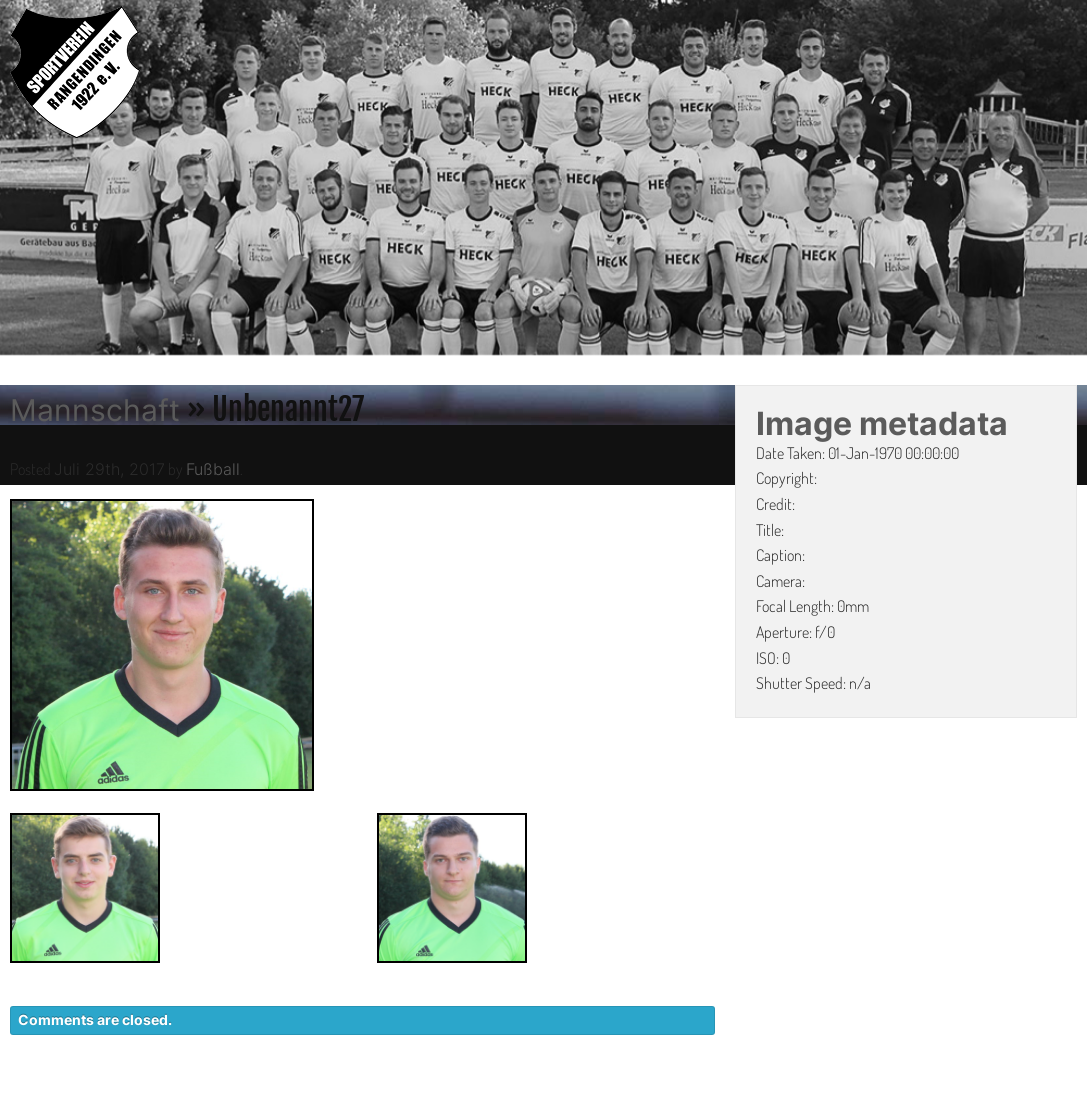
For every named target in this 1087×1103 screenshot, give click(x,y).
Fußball (213, 469)
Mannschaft (95, 410)
